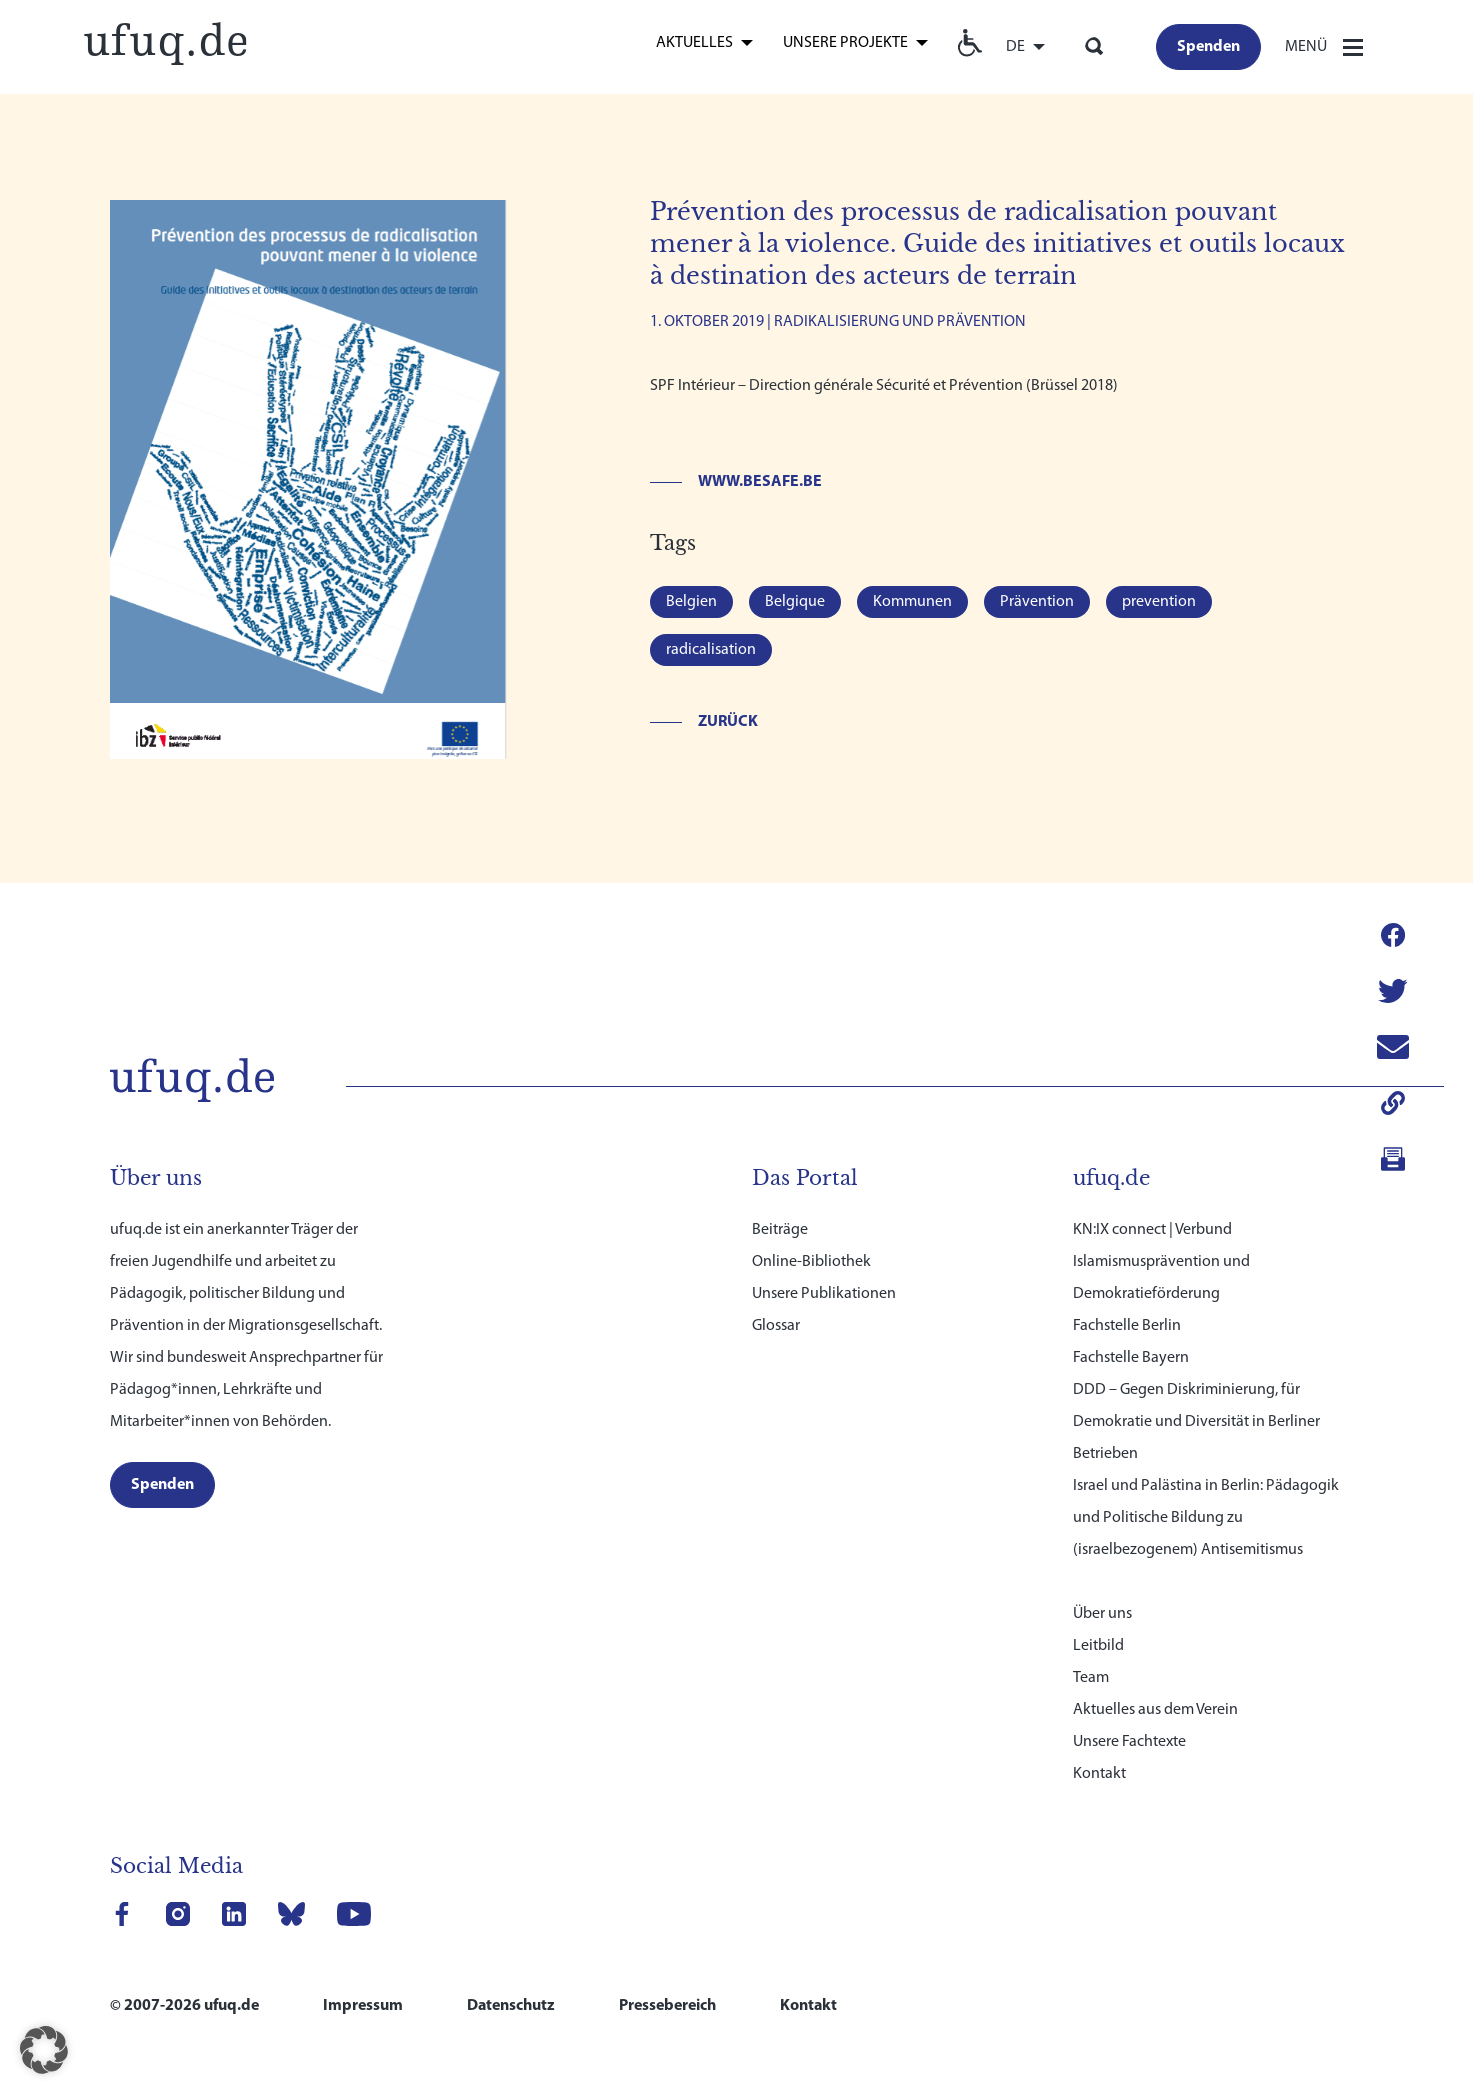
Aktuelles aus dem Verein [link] (1155, 1691)
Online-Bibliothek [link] (811, 1243)
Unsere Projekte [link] (845, 43)
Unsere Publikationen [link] (824, 1275)
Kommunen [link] (912, 602)
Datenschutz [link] (511, 1987)
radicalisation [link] (711, 650)
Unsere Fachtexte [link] (1129, 1723)
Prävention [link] (1037, 602)
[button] (44, 2050)
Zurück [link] (728, 722)
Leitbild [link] (1098, 1627)
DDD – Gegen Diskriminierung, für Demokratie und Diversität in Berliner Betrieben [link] (1196, 1403)
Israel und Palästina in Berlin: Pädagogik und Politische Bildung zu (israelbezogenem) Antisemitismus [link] (1206, 1499)
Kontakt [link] (1099, 1755)
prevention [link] (1159, 602)
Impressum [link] (363, 1987)
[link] (165, 41)
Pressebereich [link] (667, 1987)
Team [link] (1091, 1659)
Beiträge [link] (780, 1211)
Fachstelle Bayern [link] (1131, 1339)
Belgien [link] (691, 602)
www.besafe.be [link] (760, 482)
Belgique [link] (795, 602)
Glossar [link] (776, 1307)
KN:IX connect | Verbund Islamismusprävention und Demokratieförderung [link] (1161, 1243)
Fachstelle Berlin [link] (1127, 1307)
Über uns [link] (1102, 1595)
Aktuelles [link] (694, 43)
